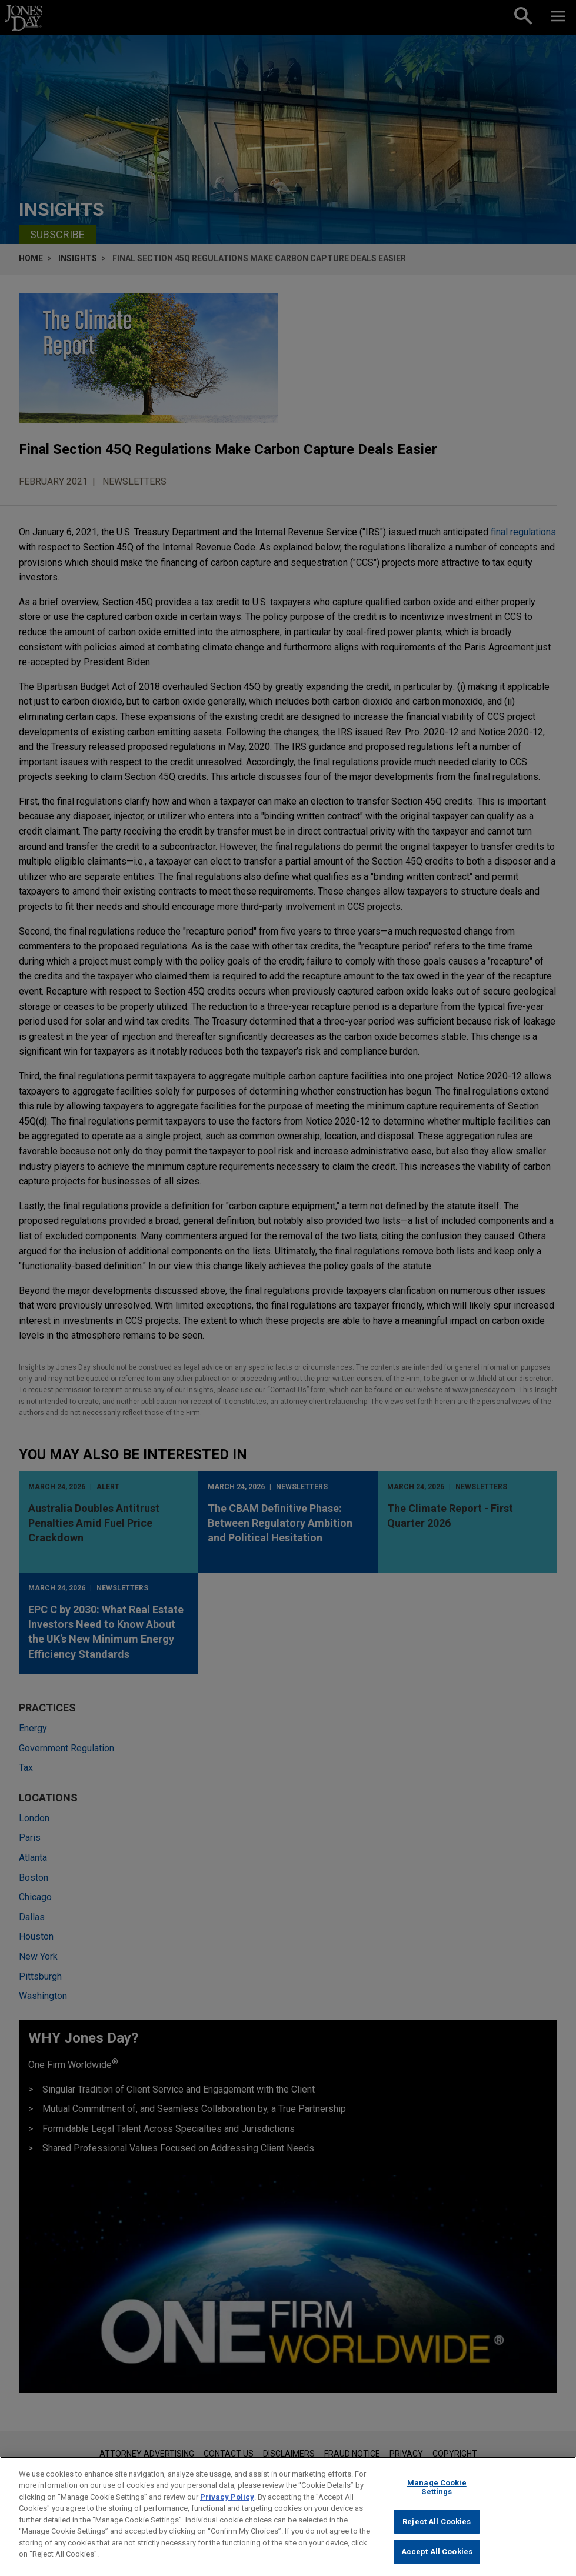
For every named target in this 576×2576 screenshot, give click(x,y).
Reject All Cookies (436, 2524)
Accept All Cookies (436, 2554)
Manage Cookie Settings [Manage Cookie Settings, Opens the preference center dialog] (437, 2490)
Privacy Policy (227, 2499)
